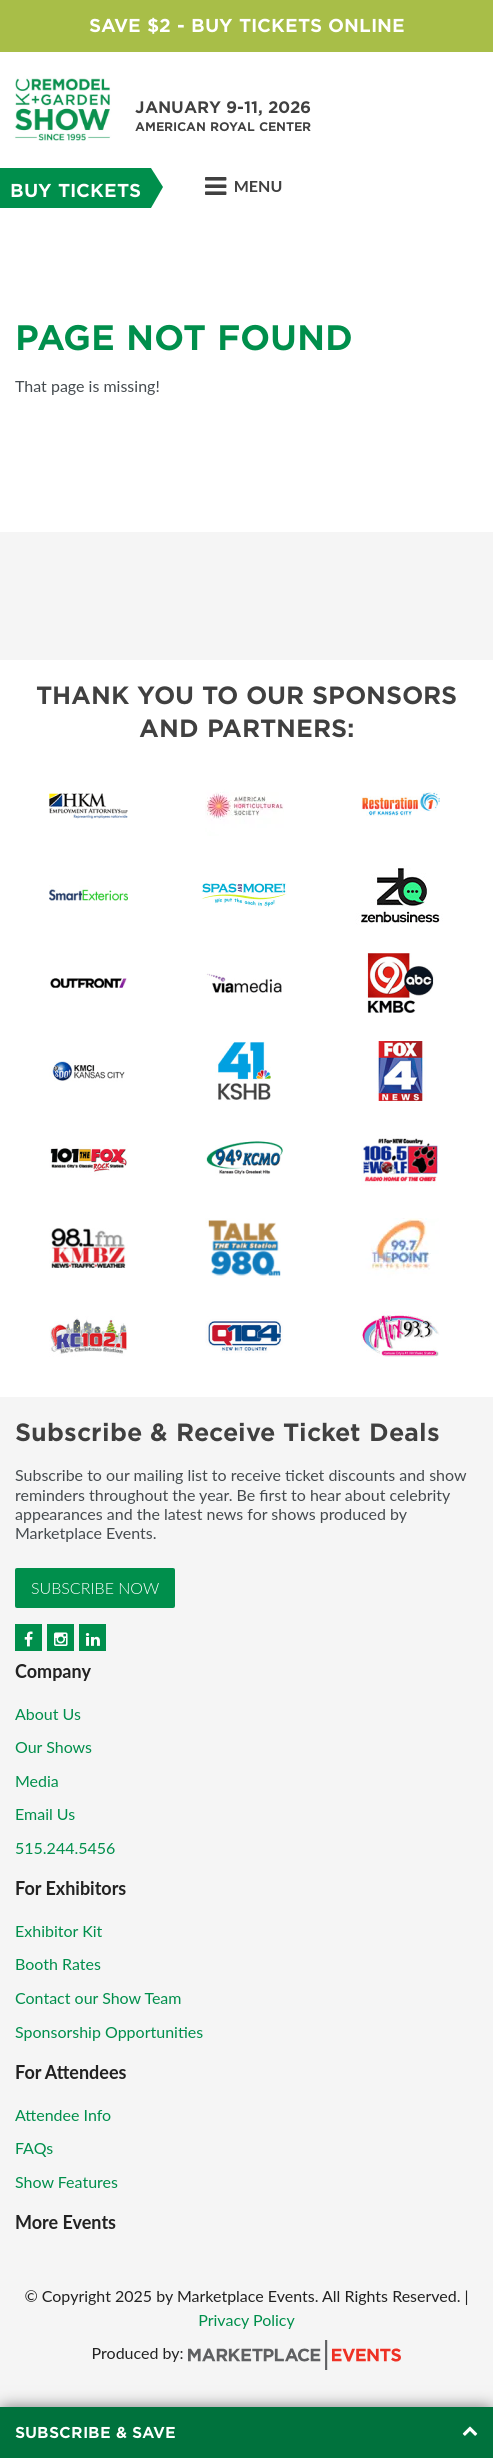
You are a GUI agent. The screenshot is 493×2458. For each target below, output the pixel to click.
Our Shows (53, 1746)
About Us (48, 1713)
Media (37, 1780)
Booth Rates (58, 1963)
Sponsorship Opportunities (109, 2031)
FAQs (34, 2147)
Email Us (45, 1813)
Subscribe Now (95, 1587)
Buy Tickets (75, 190)
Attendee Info (63, 2114)
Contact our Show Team (98, 1997)
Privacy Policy (246, 2319)
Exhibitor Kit (58, 1930)
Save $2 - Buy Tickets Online (247, 25)
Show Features (66, 2181)
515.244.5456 (65, 1847)
